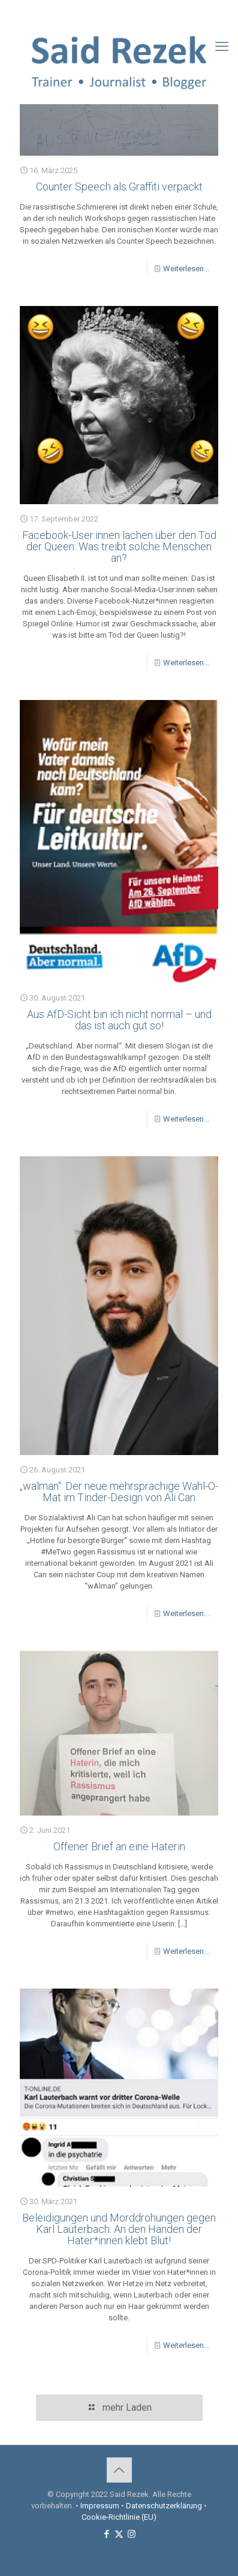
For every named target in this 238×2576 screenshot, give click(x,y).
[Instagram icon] (134, 12)
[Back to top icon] (119, 2470)
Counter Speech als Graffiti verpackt (119, 186)
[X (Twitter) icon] (119, 12)
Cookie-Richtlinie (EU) (119, 2517)
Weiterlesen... (186, 268)
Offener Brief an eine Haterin (119, 1846)
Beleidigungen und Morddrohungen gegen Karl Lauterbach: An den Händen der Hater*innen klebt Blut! (119, 2229)
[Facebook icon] (104, 12)
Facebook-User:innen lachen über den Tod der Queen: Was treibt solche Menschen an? (119, 546)
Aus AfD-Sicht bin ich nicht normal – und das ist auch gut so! (119, 1020)
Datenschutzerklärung (164, 2505)
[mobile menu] (222, 47)
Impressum (99, 2505)
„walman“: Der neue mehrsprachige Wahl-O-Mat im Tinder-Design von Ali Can (119, 1492)
